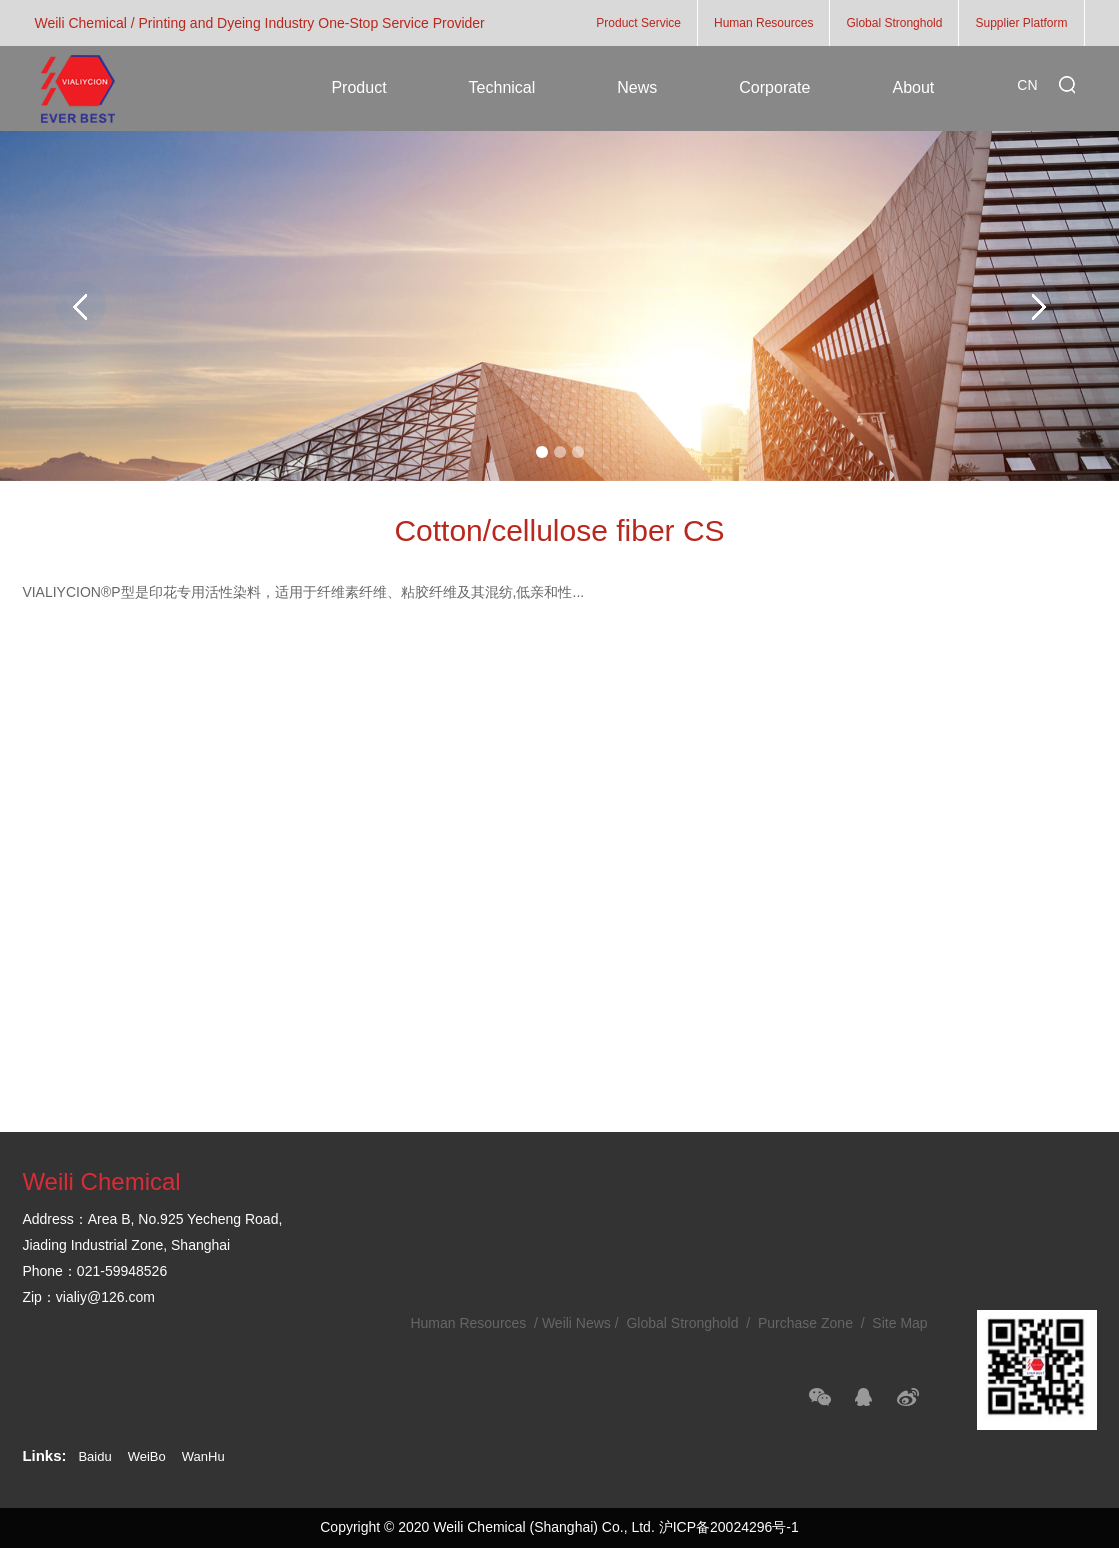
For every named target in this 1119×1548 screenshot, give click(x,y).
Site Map (897, 1323)
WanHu (203, 1456)
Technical (502, 87)
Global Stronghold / (689, 1323)
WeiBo (147, 1456)
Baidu (94, 1456)
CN (1027, 85)
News (637, 87)
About (913, 87)
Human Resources (470, 1323)
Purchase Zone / (811, 1323)
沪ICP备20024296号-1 (729, 1527)
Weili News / (582, 1323)
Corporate (774, 87)
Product (358, 87)
